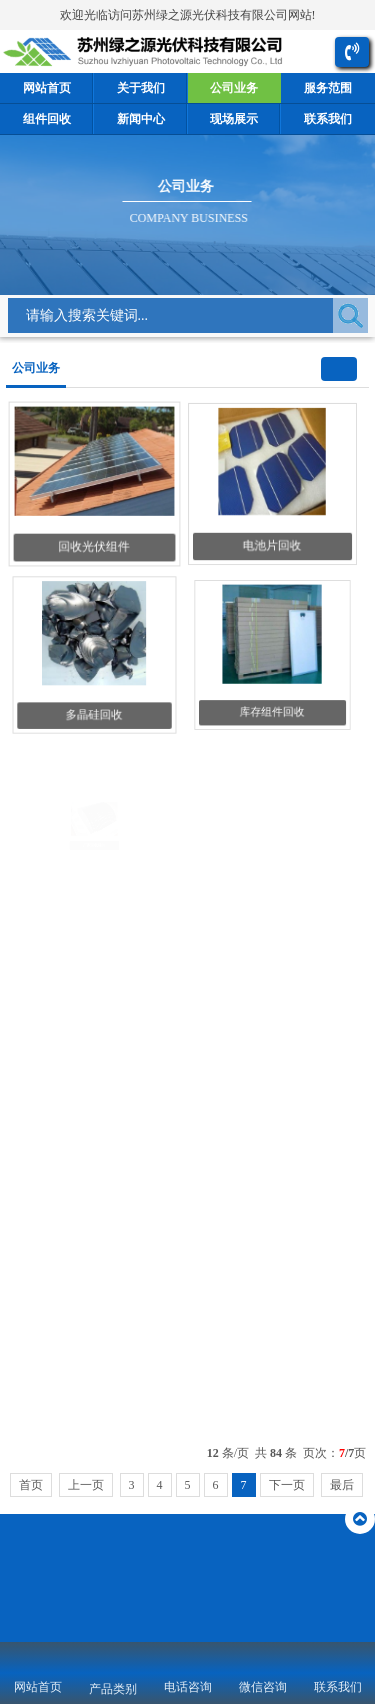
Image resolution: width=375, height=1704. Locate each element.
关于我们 (141, 88)
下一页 (287, 1485)
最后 (342, 1485)
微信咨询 (263, 1687)
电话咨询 (188, 1687)
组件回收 (47, 119)
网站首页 (47, 88)
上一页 (86, 1485)
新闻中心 (141, 119)
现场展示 (234, 119)
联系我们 (328, 119)
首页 (31, 1485)
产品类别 (113, 1689)
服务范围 (328, 88)
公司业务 (234, 88)
